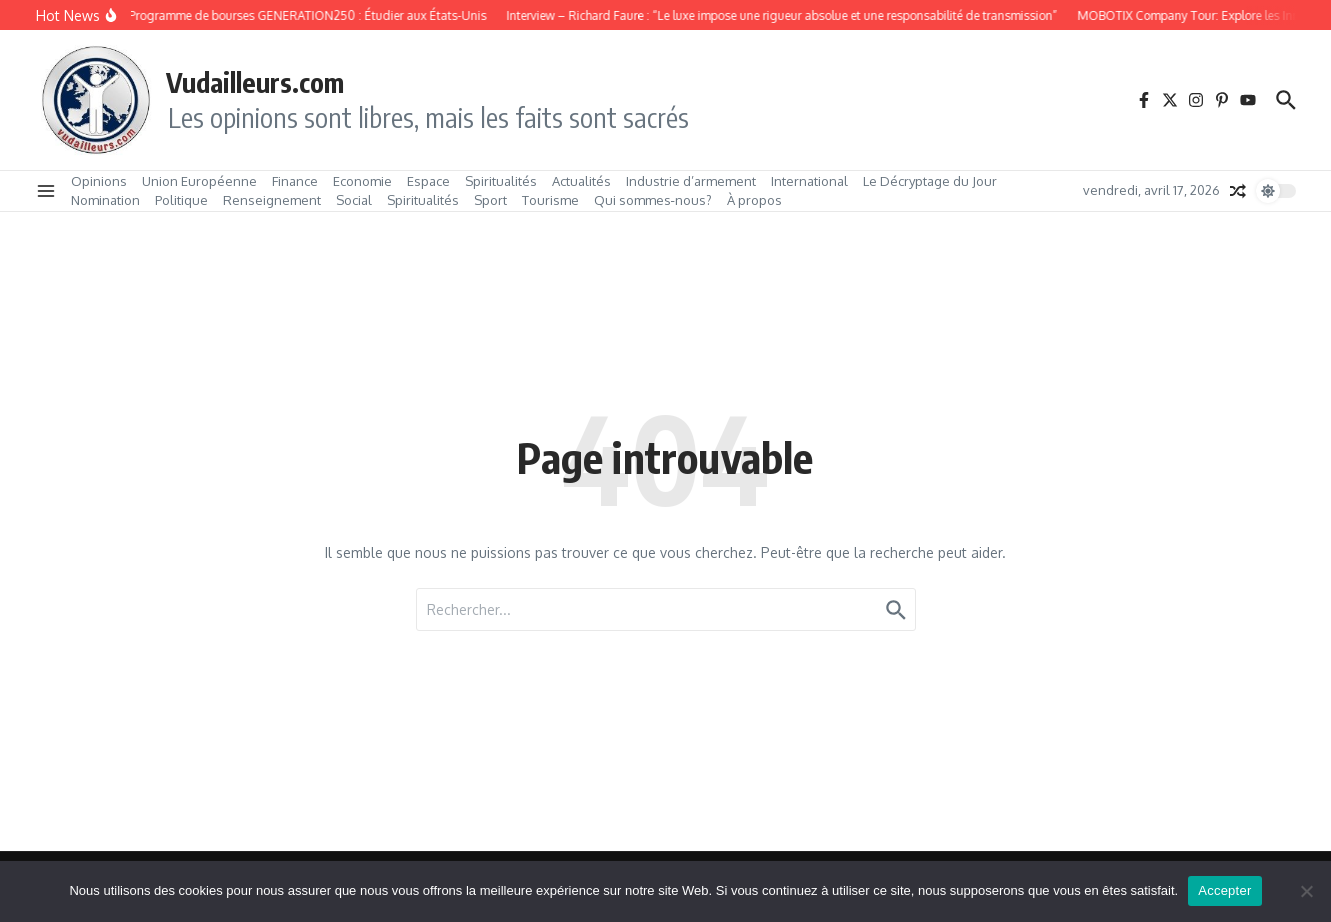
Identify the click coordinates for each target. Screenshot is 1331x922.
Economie (362, 181)
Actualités (581, 181)
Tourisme (550, 200)
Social (354, 200)
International (809, 181)
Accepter (1224, 890)
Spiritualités (501, 181)
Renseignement (272, 200)
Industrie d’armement (691, 181)
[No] (1306, 891)
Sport (490, 200)
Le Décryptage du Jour (930, 181)
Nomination (105, 200)
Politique (181, 200)
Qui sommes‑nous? (653, 200)
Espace (428, 181)
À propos (754, 200)
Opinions (99, 181)
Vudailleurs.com (255, 82)
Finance (295, 181)
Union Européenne (199, 181)
